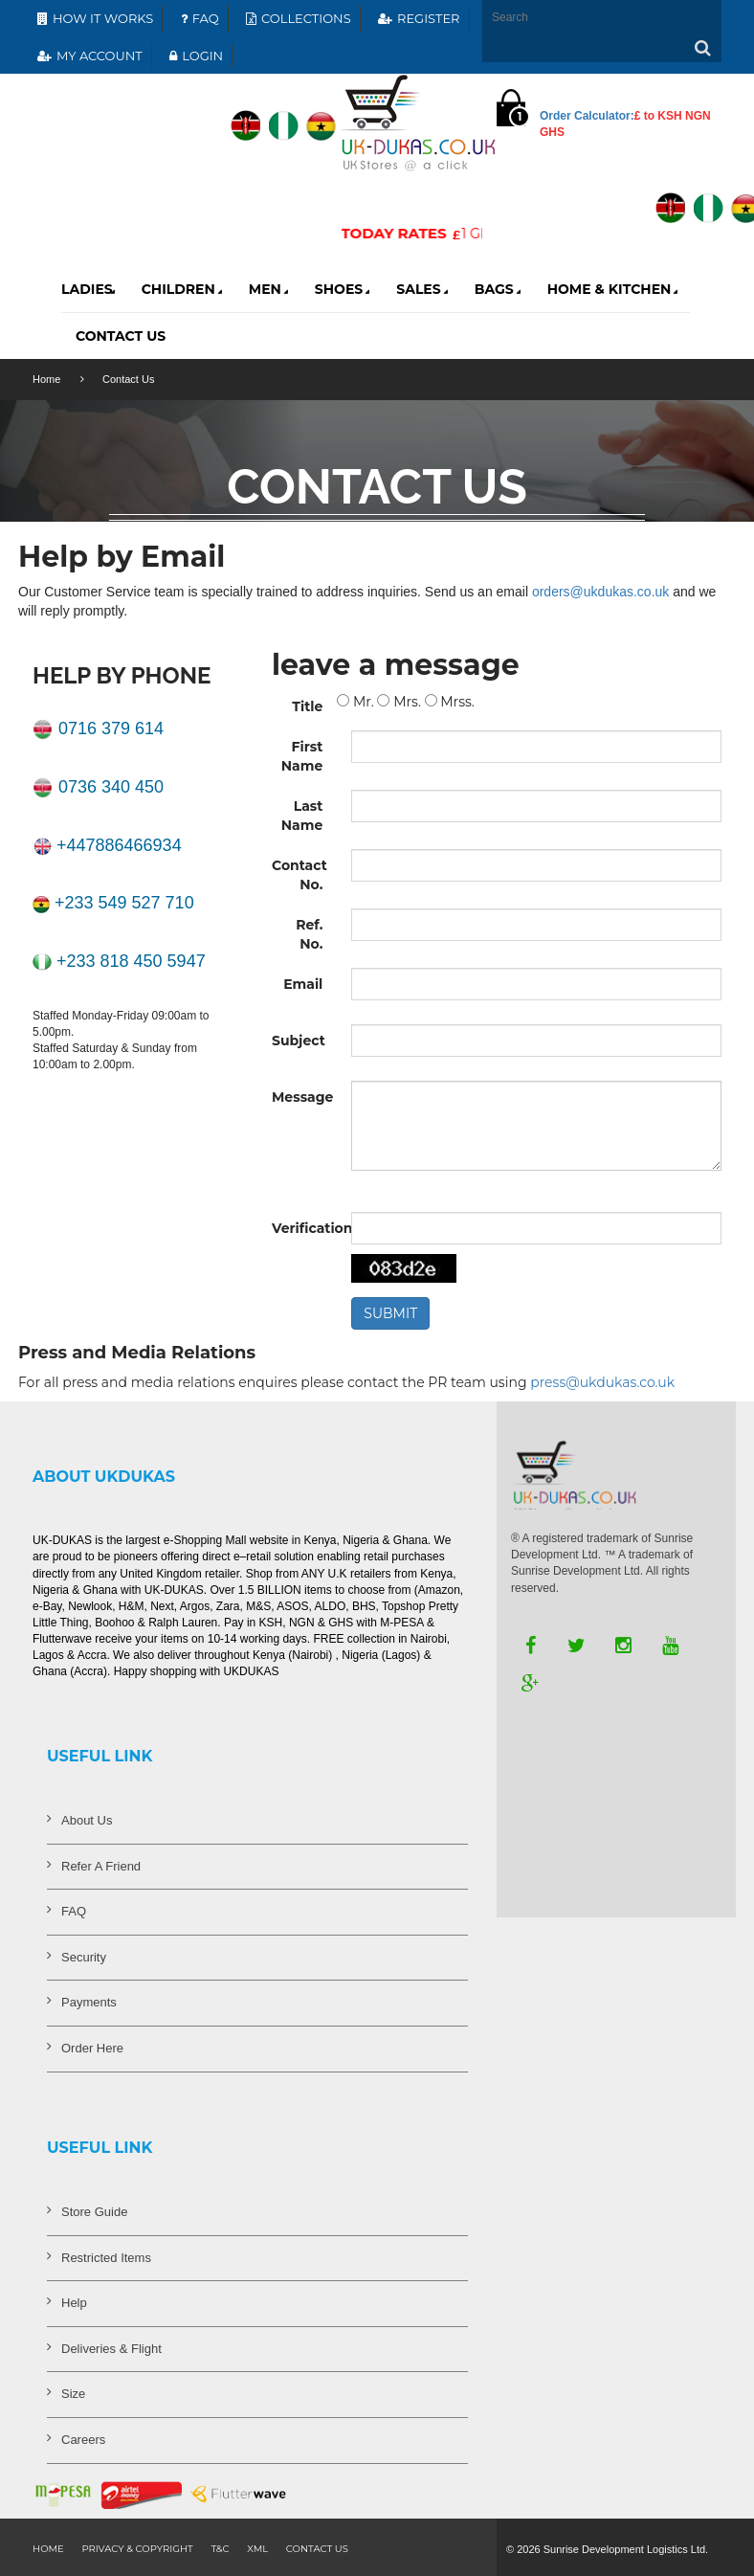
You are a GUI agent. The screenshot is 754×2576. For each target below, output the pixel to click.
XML (257, 2548)
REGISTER (416, 18)
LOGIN (194, 55)
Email (302, 984)
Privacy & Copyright (136, 2548)
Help (74, 2303)
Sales (423, 289)
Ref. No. (309, 934)
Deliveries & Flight (111, 2348)
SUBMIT (390, 1313)
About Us (86, 1820)
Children (184, 289)
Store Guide (94, 2212)
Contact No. (299, 875)
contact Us (121, 336)
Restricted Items (106, 2258)
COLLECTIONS (296, 18)
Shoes (344, 289)
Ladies (90, 289)
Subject (298, 1040)
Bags (499, 289)
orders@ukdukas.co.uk (600, 591)
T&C (220, 2548)
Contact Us (128, 379)
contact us (317, 2548)
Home (46, 379)
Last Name (302, 815)
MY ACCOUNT (88, 55)
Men (270, 289)
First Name (302, 756)
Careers (83, 2439)
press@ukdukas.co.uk (602, 1382)
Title (307, 706)
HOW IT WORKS (93, 18)
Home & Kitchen (614, 289)
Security (83, 1957)
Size (73, 2393)
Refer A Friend (101, 1866)
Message (302, 1097)
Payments (89, 2002)
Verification (304, 1228)
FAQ (197, 18)
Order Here (92, 2048)
